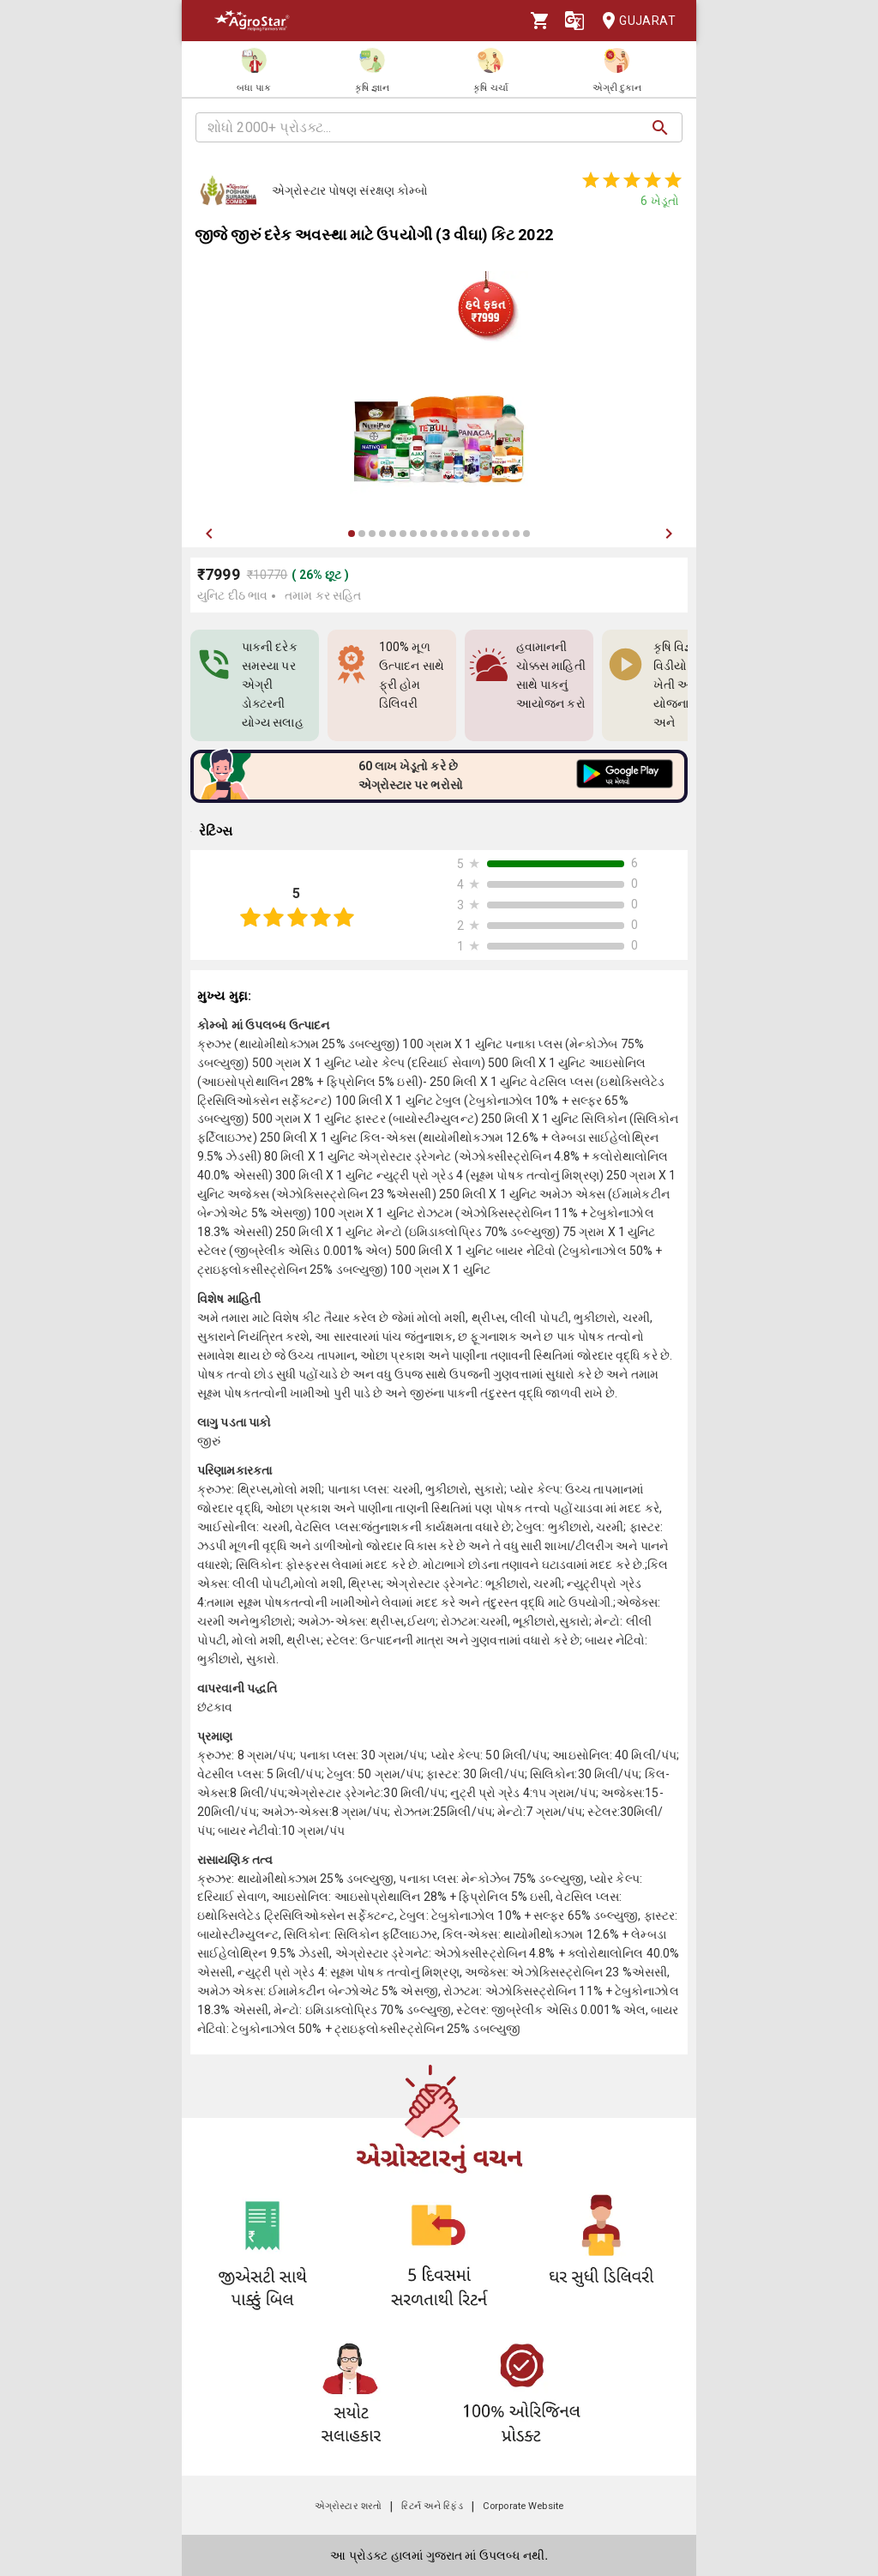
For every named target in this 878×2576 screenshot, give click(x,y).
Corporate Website (523, 2506)
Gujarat (634, 21)
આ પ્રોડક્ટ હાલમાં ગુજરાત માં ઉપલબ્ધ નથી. (439, 2555)
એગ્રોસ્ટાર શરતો (348, 2506)
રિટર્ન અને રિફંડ (431, 2506)
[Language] (574, 20)
